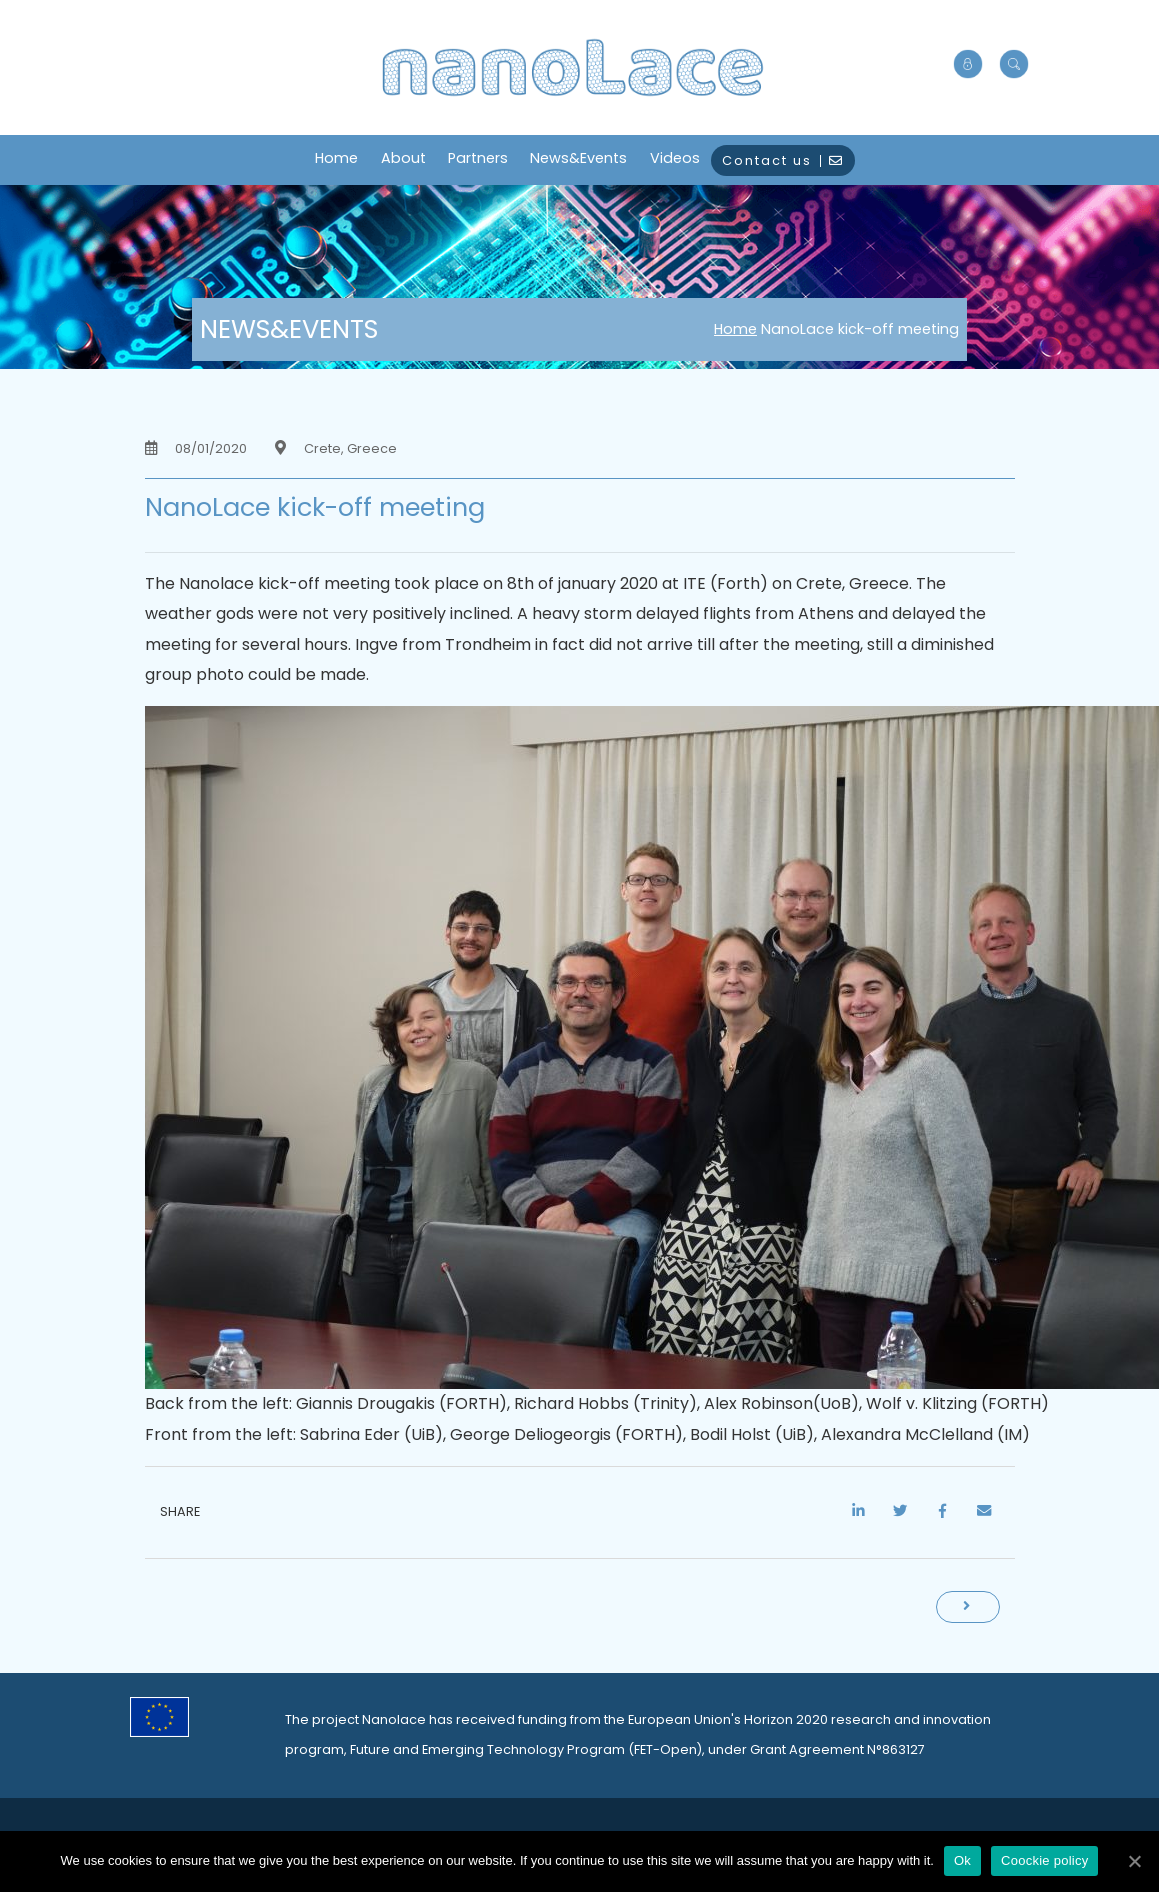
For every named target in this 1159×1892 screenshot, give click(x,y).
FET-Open (665, 1749)
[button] (1014, 64)
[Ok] (1134, 1861)
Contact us (783, 160)
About (403, 158)
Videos (675, 158)
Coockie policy (1044, 1860)
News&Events (578, 158)
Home (336, 158)
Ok (962, 1860)
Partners (478, 158)
